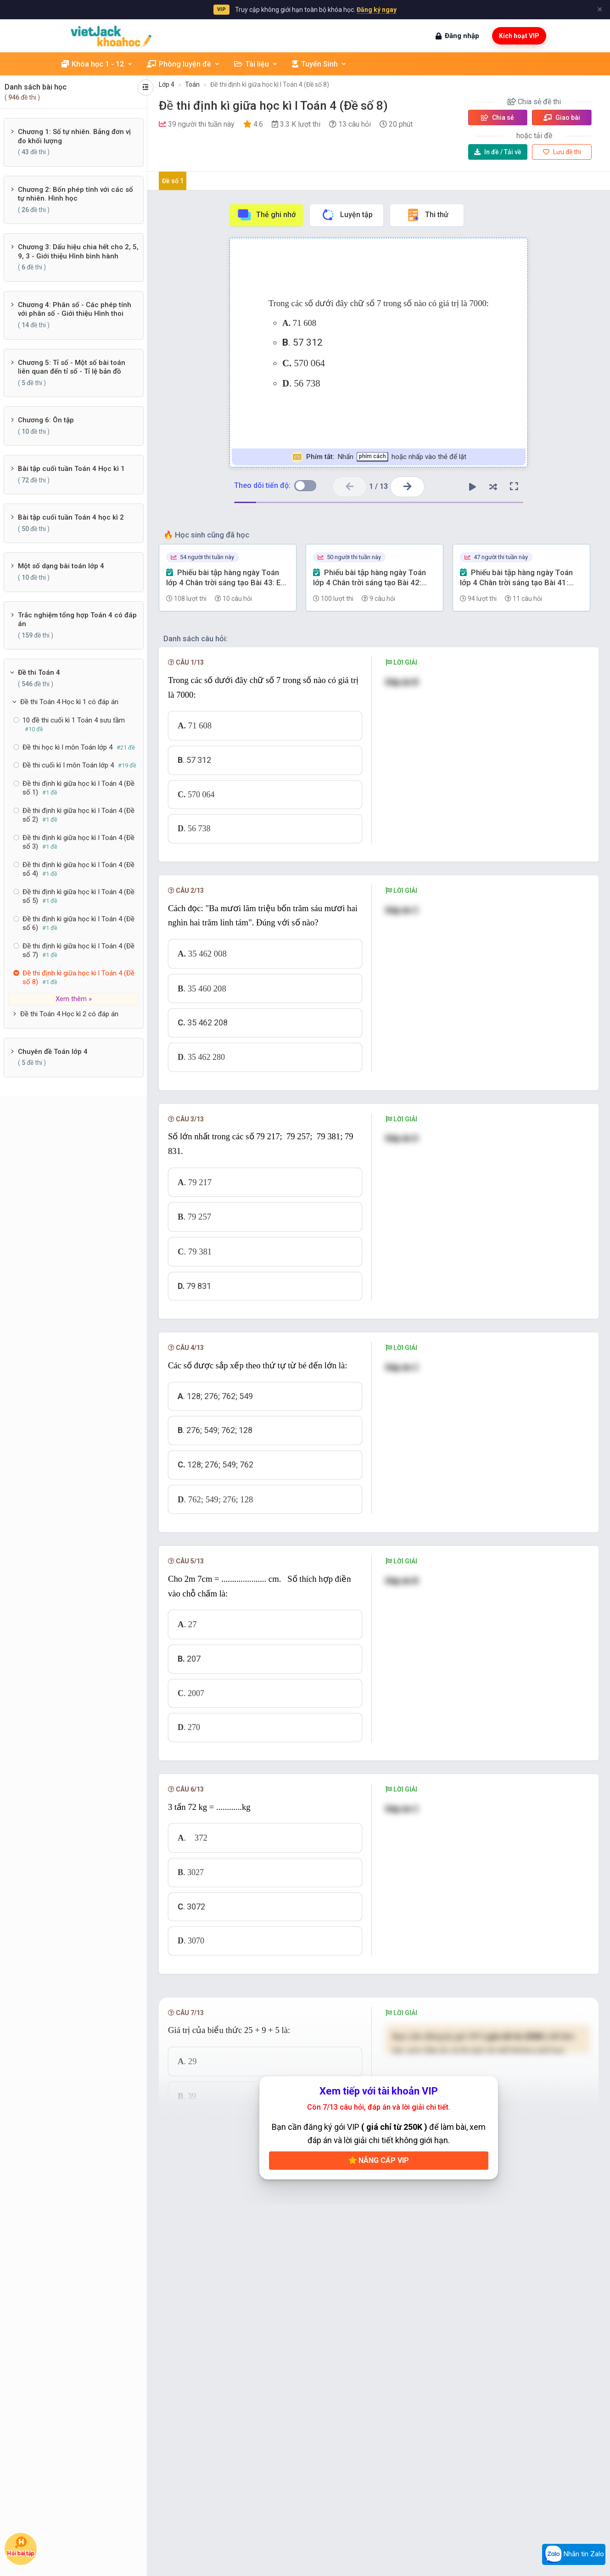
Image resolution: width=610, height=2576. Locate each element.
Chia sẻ (497, 117)
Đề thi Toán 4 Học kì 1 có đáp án (69, 702)
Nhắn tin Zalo (573, 2554)
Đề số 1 (173, 181)
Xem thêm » (74, 999)
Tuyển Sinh (319, 64)
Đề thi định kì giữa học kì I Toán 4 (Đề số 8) (269, 84)
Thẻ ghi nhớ (266, 214)
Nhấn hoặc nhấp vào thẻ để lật (378, 457)
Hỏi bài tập (20, 2547)
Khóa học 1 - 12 (97, 64)
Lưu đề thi (562, 152)
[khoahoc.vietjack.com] (111, 36)
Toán (192, 84)
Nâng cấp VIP (378, 2160)
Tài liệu (256, 64)
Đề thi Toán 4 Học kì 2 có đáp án (69, 1014)
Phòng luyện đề (183, 64)
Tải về (497, 152)
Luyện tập (347, 214)
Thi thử (427, 214)
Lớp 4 (166, 84)
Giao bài (561, 117)
